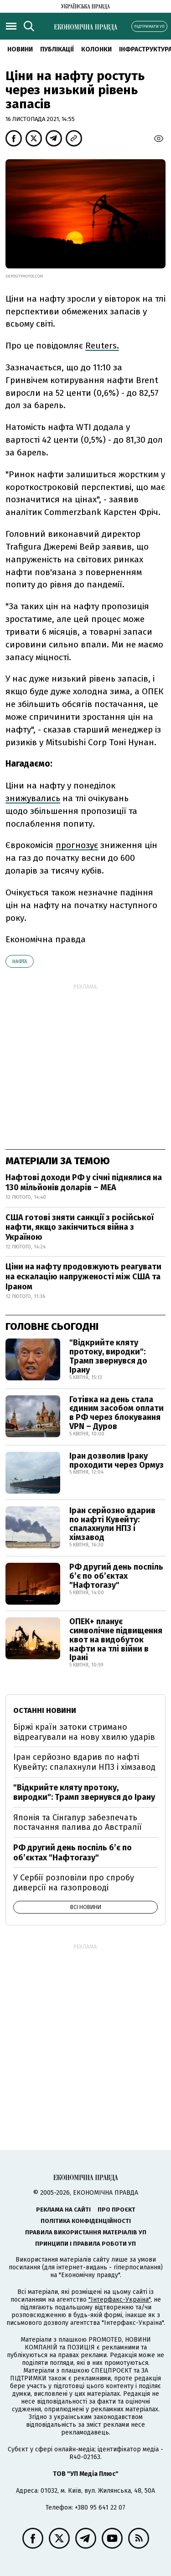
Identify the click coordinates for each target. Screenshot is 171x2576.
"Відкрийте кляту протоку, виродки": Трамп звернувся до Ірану (108, 1356)
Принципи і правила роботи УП (85, 2243)
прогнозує (77, 845)
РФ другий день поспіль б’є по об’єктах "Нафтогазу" (116, 1576)
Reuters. (102, 345)
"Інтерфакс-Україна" (119, 2299)
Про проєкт (116, 2209)
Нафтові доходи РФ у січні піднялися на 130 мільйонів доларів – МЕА (83, 1182)
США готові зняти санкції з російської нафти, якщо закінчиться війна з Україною (79, 1227)
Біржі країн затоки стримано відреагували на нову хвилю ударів (84, 1732)
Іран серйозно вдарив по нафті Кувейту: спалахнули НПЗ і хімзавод (112, 1523)
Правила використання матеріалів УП (85, 2232)
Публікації (57, 49)
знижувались (32, 798)
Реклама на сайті (63, 2209)
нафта (19, 962)
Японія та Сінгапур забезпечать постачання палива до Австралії (77, 1823)
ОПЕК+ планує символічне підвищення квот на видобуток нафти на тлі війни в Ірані (115, 1639)
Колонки (96, 49)
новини (20, 49)
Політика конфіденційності (86, 2220)
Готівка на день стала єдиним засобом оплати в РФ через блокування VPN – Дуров (116, 1412)
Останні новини (44, 1710)
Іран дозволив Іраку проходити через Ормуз (116, 1460)
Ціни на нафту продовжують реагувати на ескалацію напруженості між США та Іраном (83, 1276)
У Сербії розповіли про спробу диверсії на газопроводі (73, 1883)
